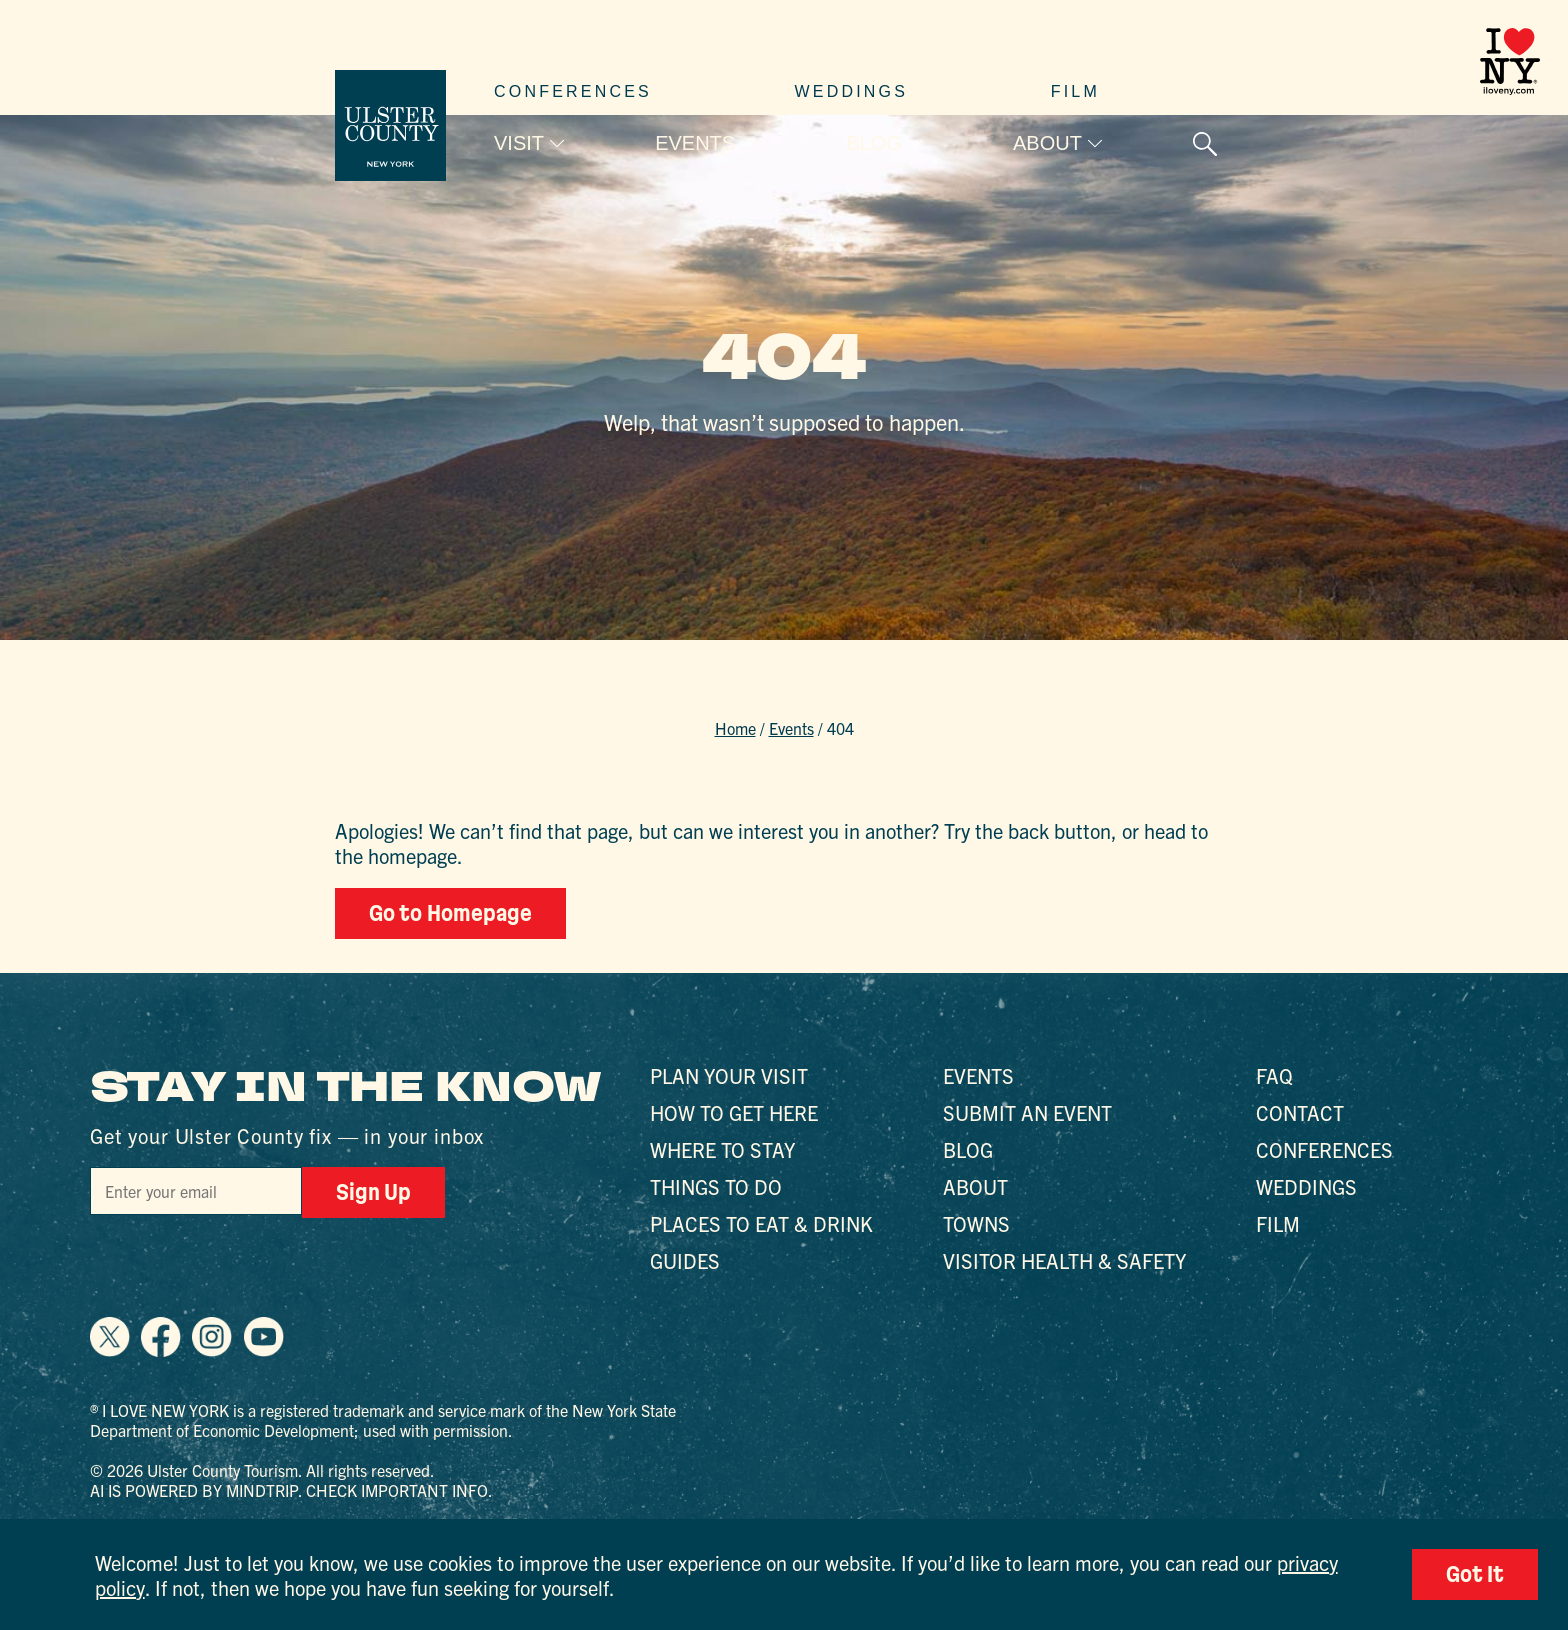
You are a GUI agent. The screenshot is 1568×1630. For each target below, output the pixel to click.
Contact (1300, 1112)
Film (1075, 91)
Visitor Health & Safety (1064, 1260)
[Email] (196, 1191)
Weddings (852, 91)
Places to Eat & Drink (761, 1223)
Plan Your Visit (729, 1075)
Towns (976, 1223)
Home (735, 728)
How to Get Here (734, 1112)
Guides (685, 1260)
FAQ (1274, 1075)
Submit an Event (1027, 1112)
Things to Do (716, 1186)
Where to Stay (722, 1149)
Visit (519, 143)
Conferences (573, 91)
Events (695, 143)
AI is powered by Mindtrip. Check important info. (291, 1490)
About (1047, 143)
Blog (874, 143)
